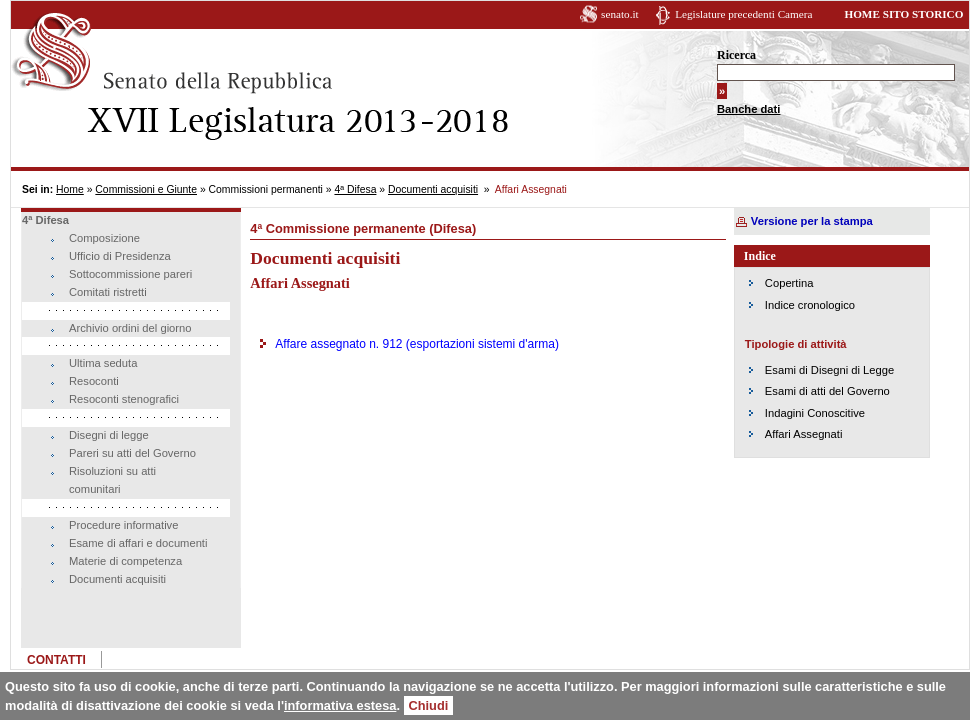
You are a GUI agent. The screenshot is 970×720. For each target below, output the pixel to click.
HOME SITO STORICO (903, 14)
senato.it (620, 14)
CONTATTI (56, 660)
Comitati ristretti (108, 292)
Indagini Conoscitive (815, 413)
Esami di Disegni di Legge (829, 370)
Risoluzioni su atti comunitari (112, 480)
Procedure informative (123, 525)
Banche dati (748, 109)
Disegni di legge (109, 435)
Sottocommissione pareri (130, 274)
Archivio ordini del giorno (130, 328)
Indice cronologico (810, 305)
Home (70, 189)
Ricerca (736, 55)
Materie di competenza (125, 561)
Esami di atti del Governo (827, 391)
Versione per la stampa (812, 221)
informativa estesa (340, 705)
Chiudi (429, 705)
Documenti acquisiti (433, 189)
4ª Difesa (355, 189)
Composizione (104, 238)
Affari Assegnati (804, 434)
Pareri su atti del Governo (132, 453)
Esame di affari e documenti (138, 543)
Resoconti (94, 381)
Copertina (789, 283)
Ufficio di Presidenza (120, 256)
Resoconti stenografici (124, 399)
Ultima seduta (103, 363)
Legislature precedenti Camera (743, 14)
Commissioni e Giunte (146, 189)
